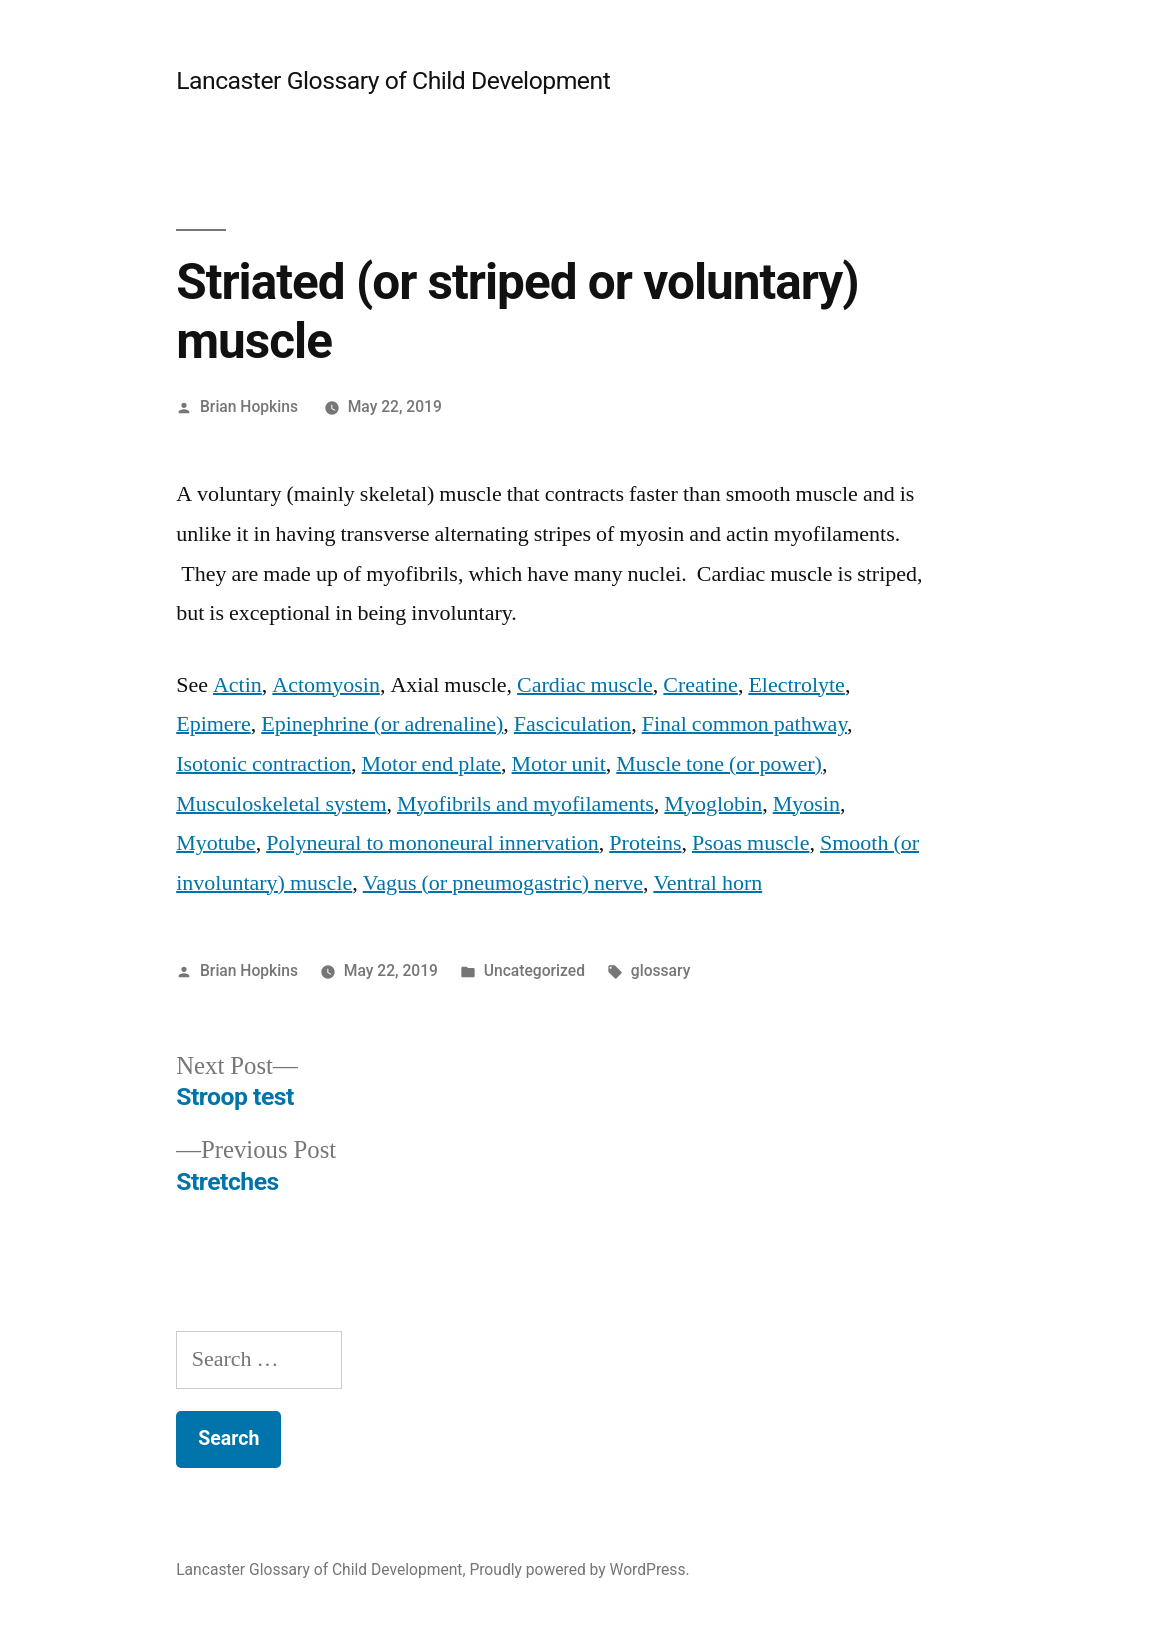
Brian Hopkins (249, 406)
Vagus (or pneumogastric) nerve (503, 883)
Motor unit (559, 764)
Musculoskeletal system (281, 804)
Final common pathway (744, 724)
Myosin (806, 804)
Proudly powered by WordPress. (579, 1569)
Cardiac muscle (585, 685)
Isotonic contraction (263, 764)
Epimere (213, 724)
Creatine (700, 685)
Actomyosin (326, 685)
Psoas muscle (750, 843)
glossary (661, 970)
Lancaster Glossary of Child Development (393, 80)
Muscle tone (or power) (719, 764)
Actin (237, 685)
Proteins (645, 843)
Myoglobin (713, 804)
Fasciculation (572, 724)
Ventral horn (707, 883)
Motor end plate (432, 764)
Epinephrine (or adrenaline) (382, 724)
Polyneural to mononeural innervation (432, 843)
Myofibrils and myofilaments (525, 804)
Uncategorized (534, 970)
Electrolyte (796, 685)
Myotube (215, 843)
